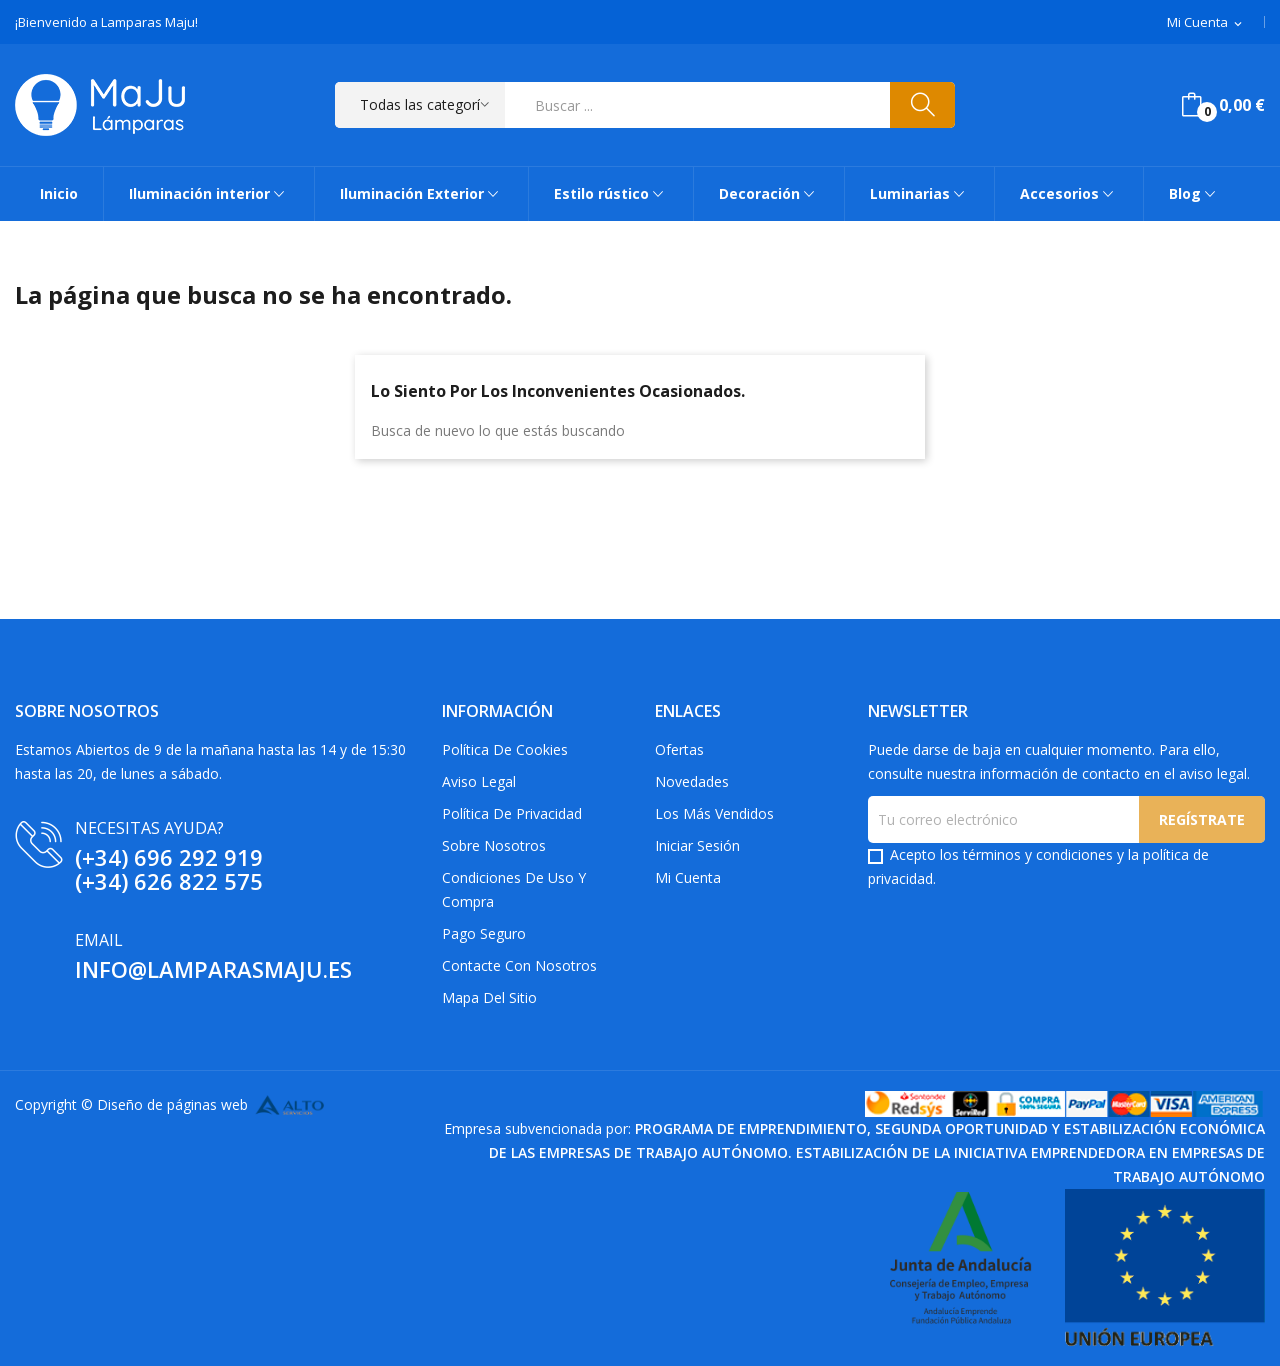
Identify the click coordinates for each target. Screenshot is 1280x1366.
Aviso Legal (479, 781)
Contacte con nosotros (519, 965)
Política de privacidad (512, 813)
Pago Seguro (484, 933)
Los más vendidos (714, 813)
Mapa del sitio (489, 997)
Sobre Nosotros (494, 845)
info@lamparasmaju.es (213, 969)
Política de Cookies (505, 749)
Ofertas (679, 749)
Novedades (692, 781)
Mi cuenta (688, 877)
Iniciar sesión (697, 845)
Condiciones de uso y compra (514, 889)
